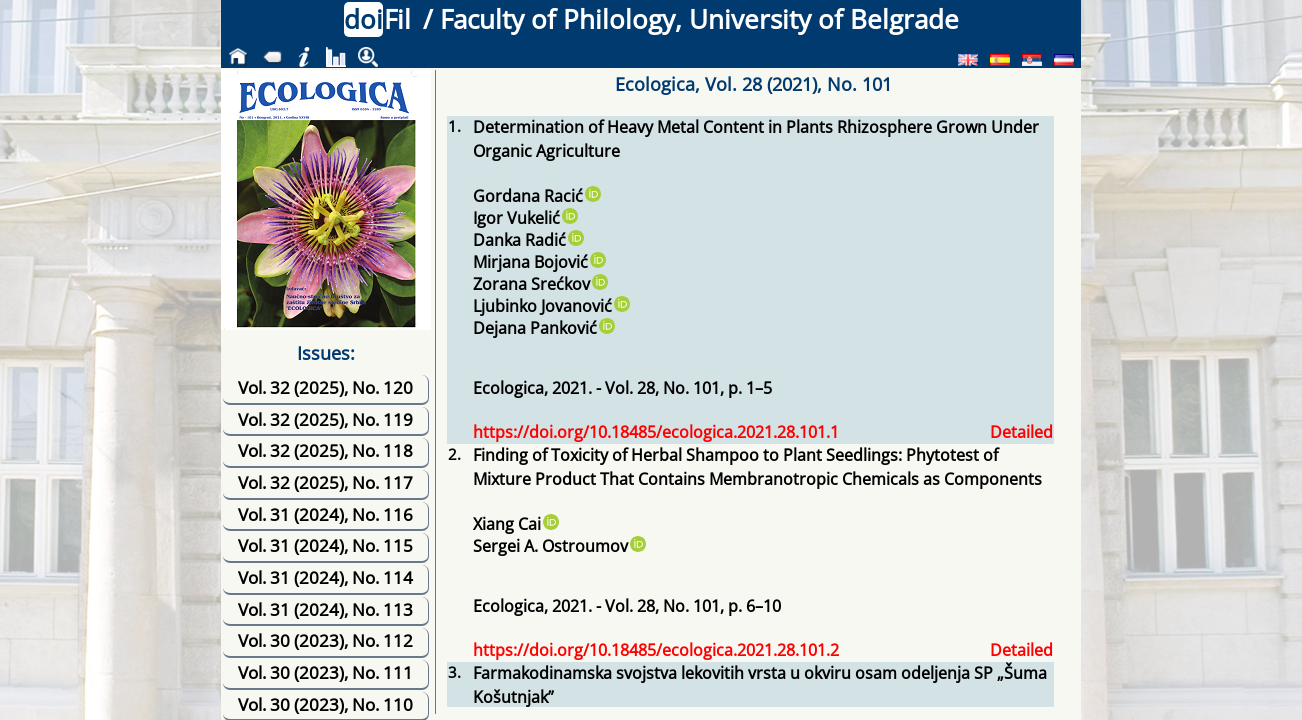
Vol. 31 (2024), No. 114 (325, 577)
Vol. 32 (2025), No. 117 (325, 482)
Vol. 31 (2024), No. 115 (325, 545)
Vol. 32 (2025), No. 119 (325, 419)
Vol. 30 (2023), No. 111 (325, 672)
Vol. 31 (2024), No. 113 (325, 609)
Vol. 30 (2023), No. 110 (325, 704)
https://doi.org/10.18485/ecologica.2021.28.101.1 (656, 432)
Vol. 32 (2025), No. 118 (325, 450)
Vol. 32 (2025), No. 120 (325, 387)
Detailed (1021, 432)
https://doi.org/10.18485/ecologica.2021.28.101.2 (656, 650)
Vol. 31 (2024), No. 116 (325, 514)
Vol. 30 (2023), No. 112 (325, 640)
